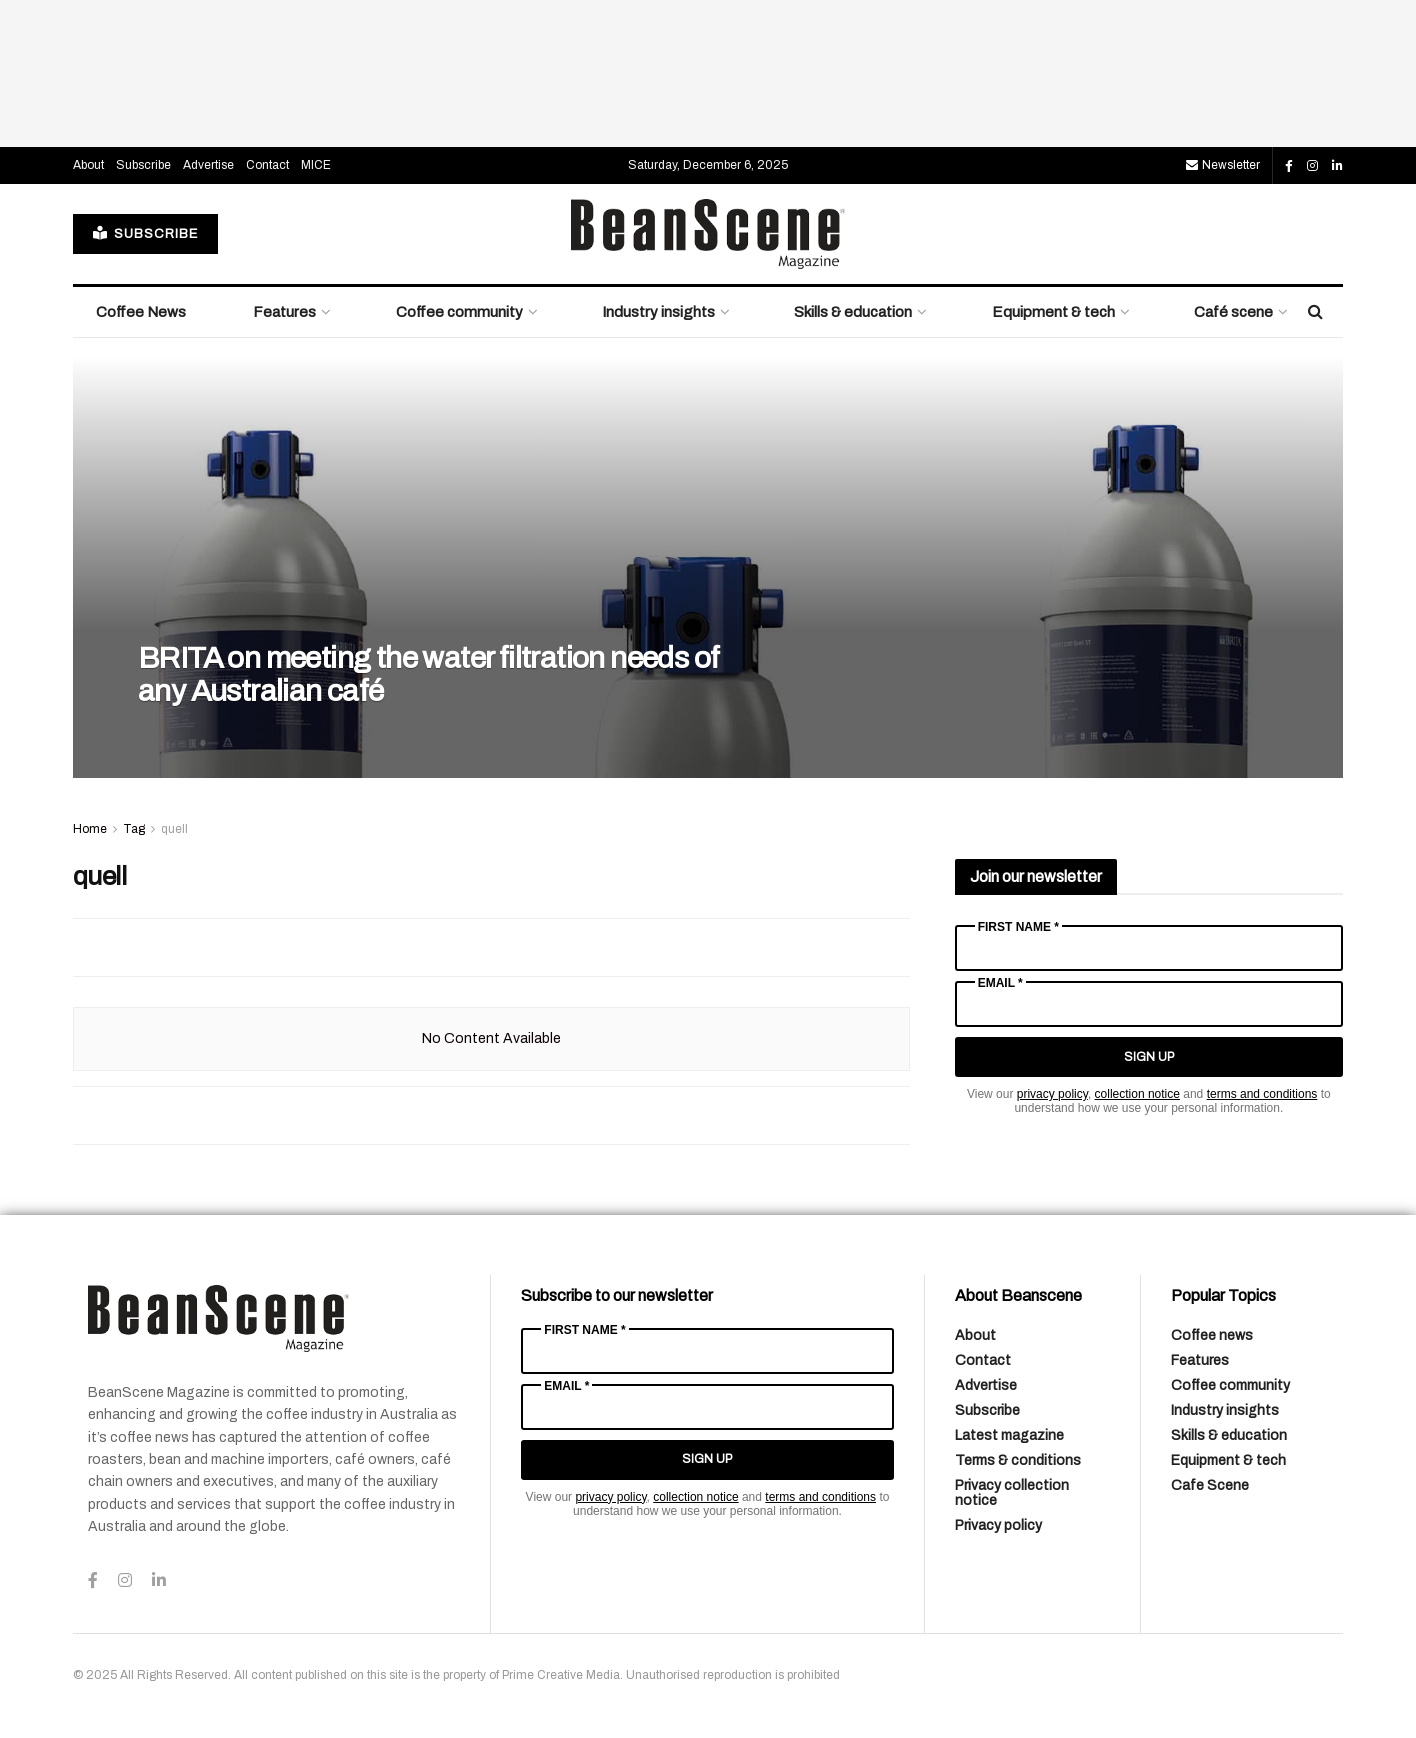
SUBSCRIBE (145, 233)
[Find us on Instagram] (1312, 166)
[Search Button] (1315, 312)
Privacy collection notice (1012, 1493)
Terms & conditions (1018, 1460)
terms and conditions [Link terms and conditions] (1262, 1094)
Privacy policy (998, 1525)
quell (174, 829)
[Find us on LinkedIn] (1337, 166)
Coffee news (1212, 1335)
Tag (134, 829)
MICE (316, 165)
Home (90, 829)
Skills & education (853, 312)
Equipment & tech (1053, 312)
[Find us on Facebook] (1289, 166)
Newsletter (1223, 165)
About (88, 165)
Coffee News (141, 312)
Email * (1000, 983)
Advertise (208, 165)
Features (284, 312)
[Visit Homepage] (708, 234)
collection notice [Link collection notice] (1137, 1094)
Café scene (1233, 312)
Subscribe (143, 165)
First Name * (1018, 927)
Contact (267, 165)
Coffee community (459, 312)
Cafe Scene (1210, 1485)
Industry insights (658, 312)
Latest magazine (1009, 1435)
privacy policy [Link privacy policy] (1052, 1094)
